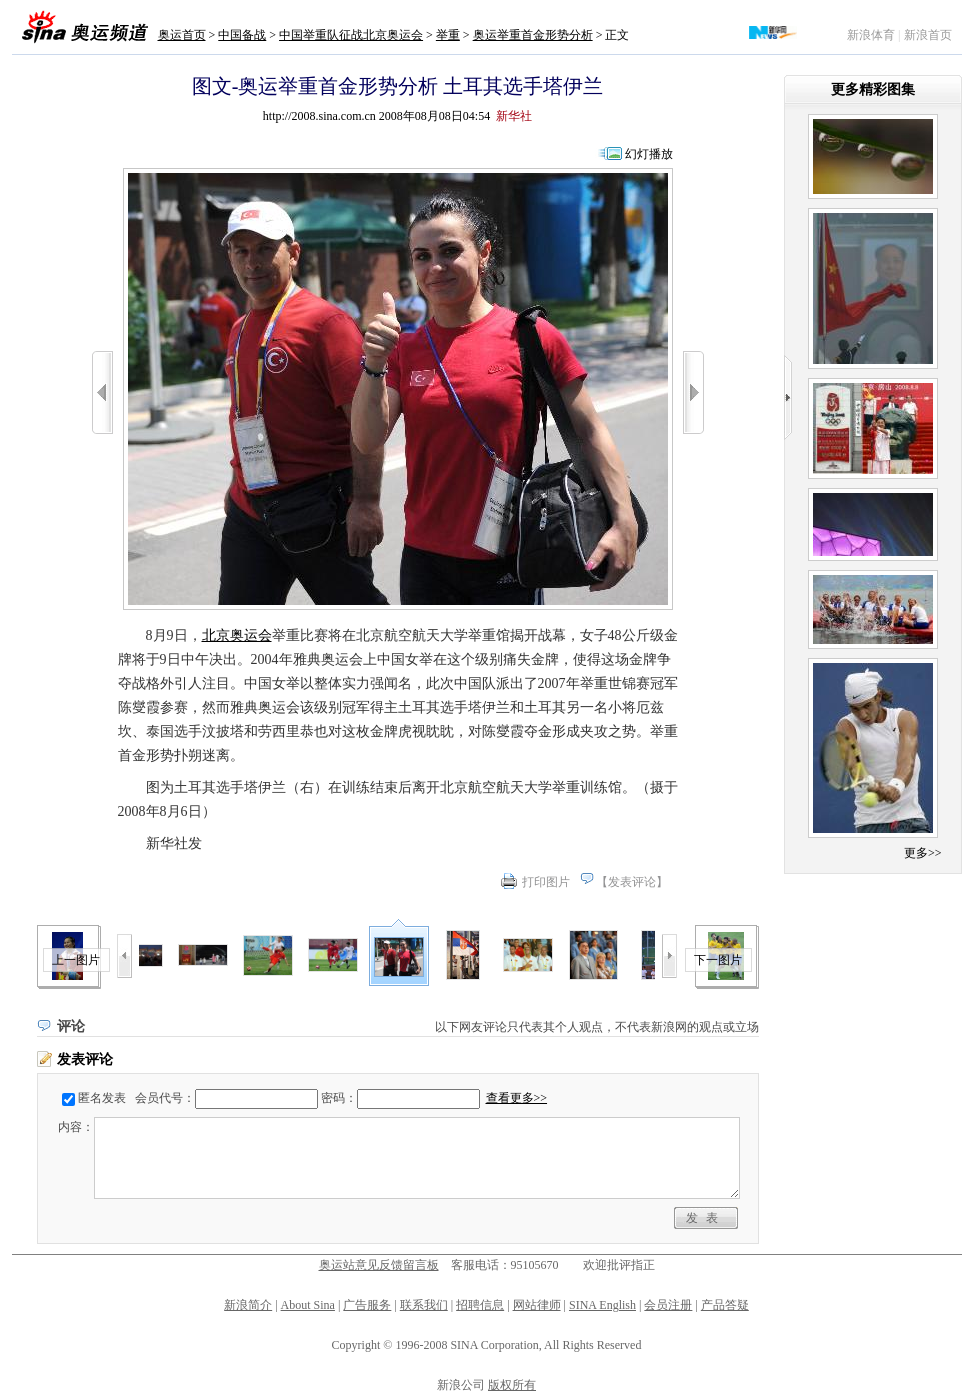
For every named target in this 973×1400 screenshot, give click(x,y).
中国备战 (242, 35)
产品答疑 (725, 1305)
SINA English (602, 1305)
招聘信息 (480, 1305)
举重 (448, 35)
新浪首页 (928, 35)
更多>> (923, 853)
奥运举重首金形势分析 (533, 35)
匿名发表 (102, 1098)
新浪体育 (871, 35)
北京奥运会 (237, 635)
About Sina (308, 1305)
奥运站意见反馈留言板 (379, 1265)
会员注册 (668, 1305)
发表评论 (632, 882)
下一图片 (718, 960)
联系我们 (424, 1305)
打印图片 (546, 882)
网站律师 (537, 1305)
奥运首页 (182, 35)
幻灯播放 (649, 154)
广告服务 (367, 1305)
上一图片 (76, 960)
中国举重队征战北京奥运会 (351, 35)
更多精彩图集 (873, 89)
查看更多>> (517, 1098)
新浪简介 (248, 1305)
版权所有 (512, 1385)
